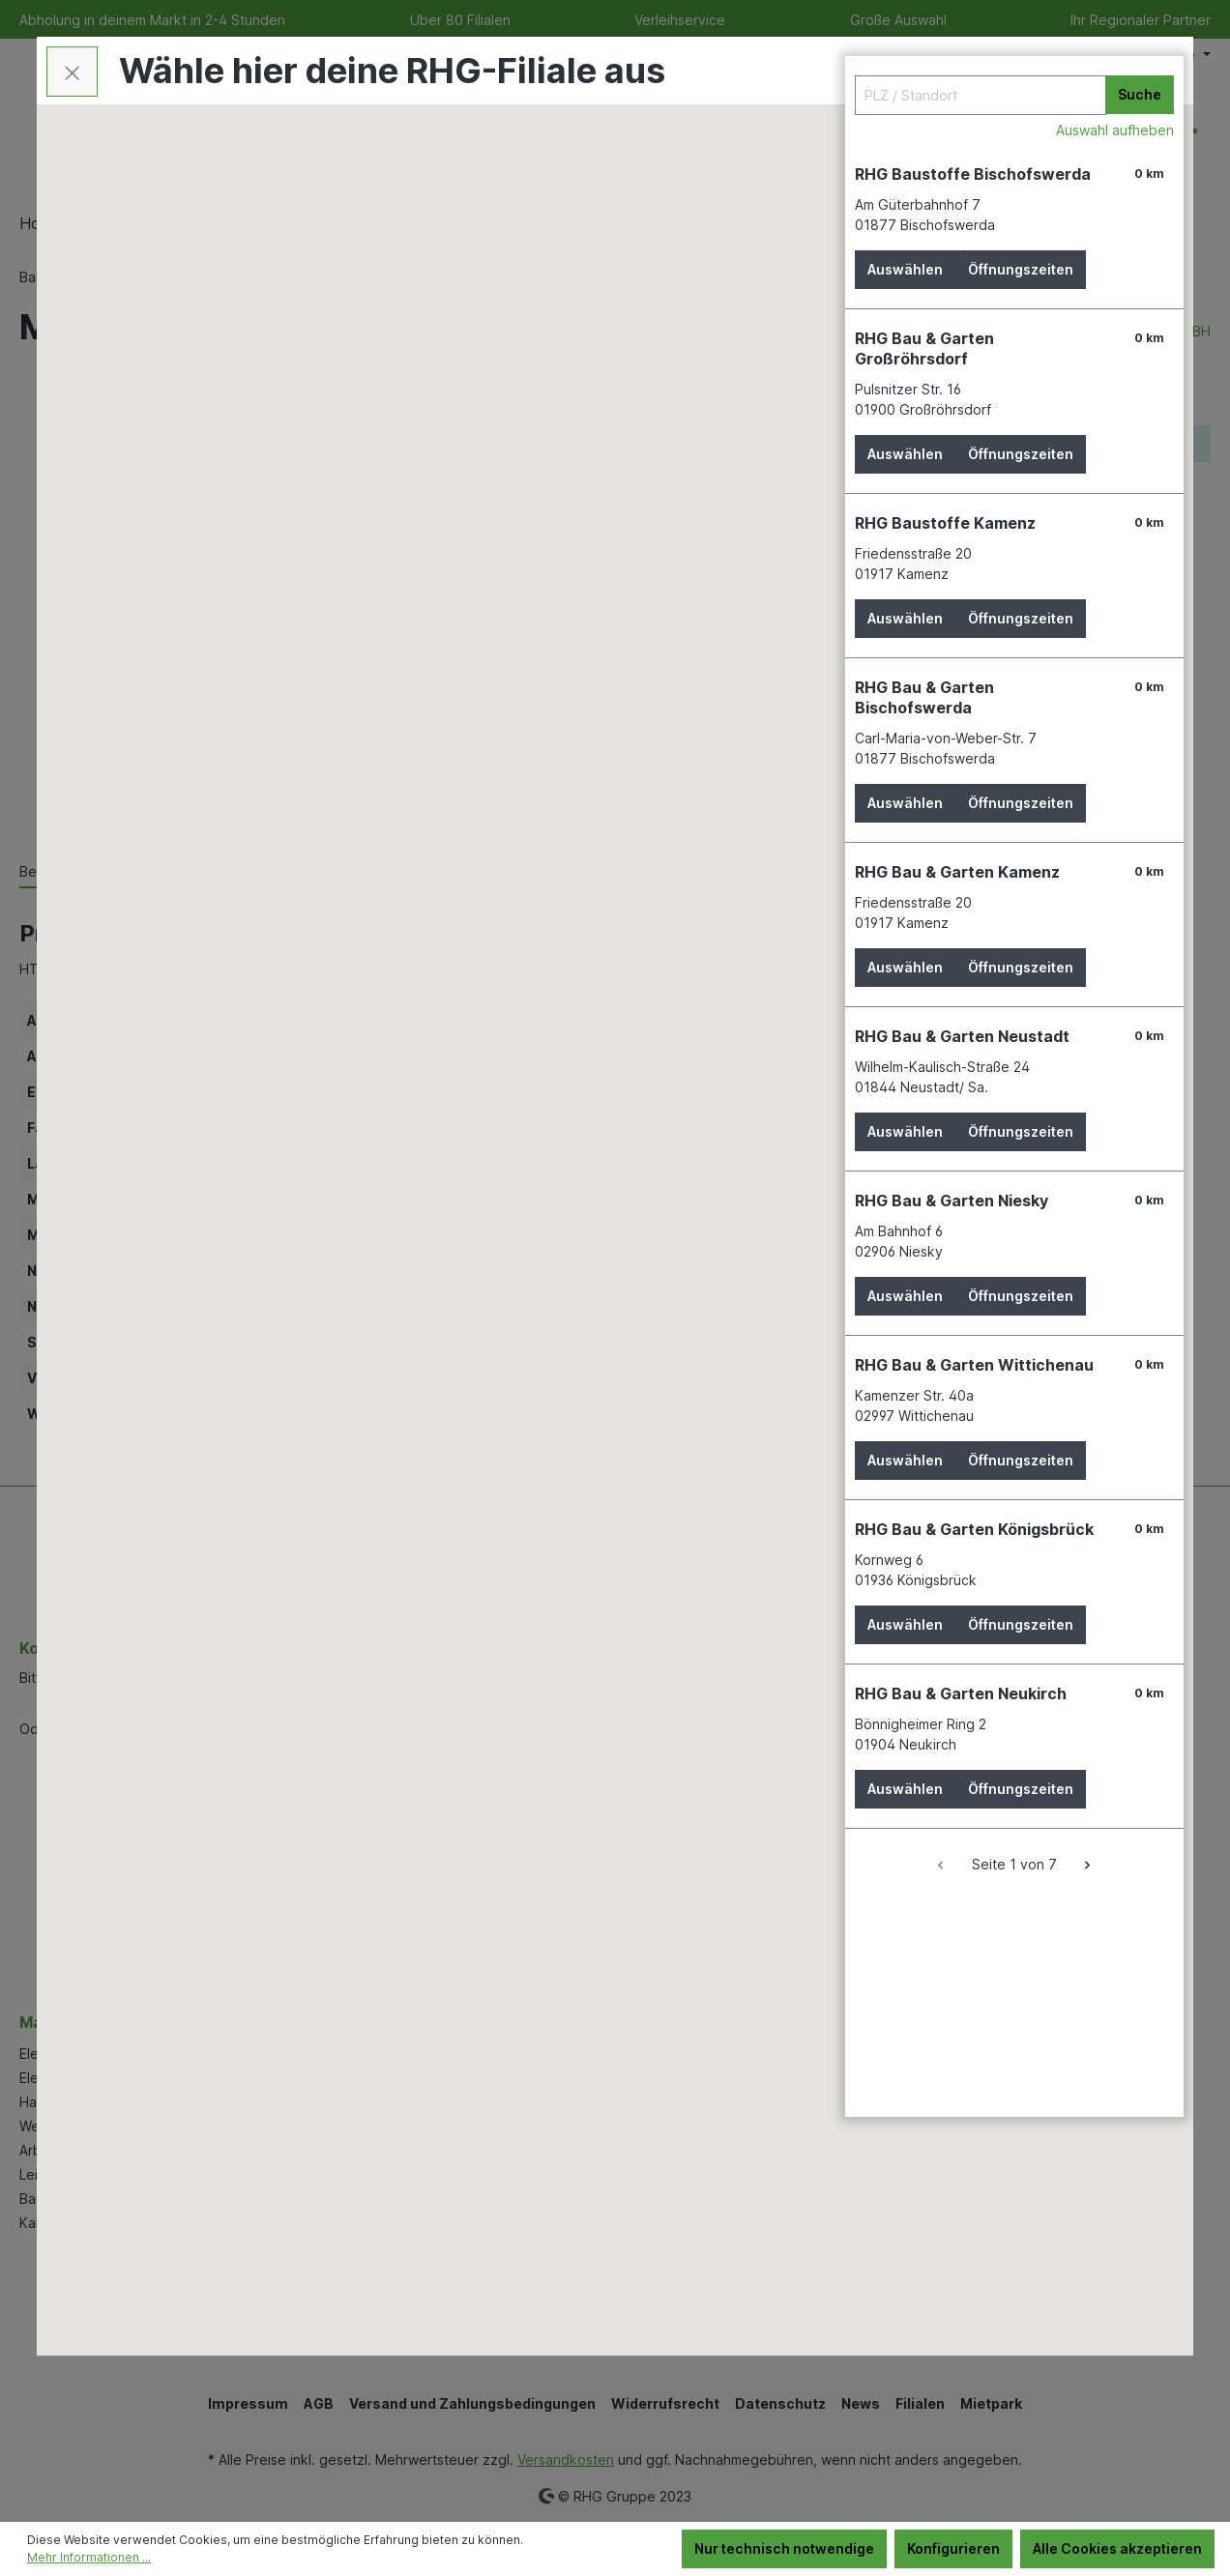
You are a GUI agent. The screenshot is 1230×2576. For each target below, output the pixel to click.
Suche (1139, 94)
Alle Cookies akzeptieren (1117, 2548)
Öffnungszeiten (1020, 269)
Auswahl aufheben (1115, 130)
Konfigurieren (953, 2548)
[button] (493, 1270)
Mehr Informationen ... (89, 2557)
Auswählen (905, 269)
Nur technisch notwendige (784, 2548)
